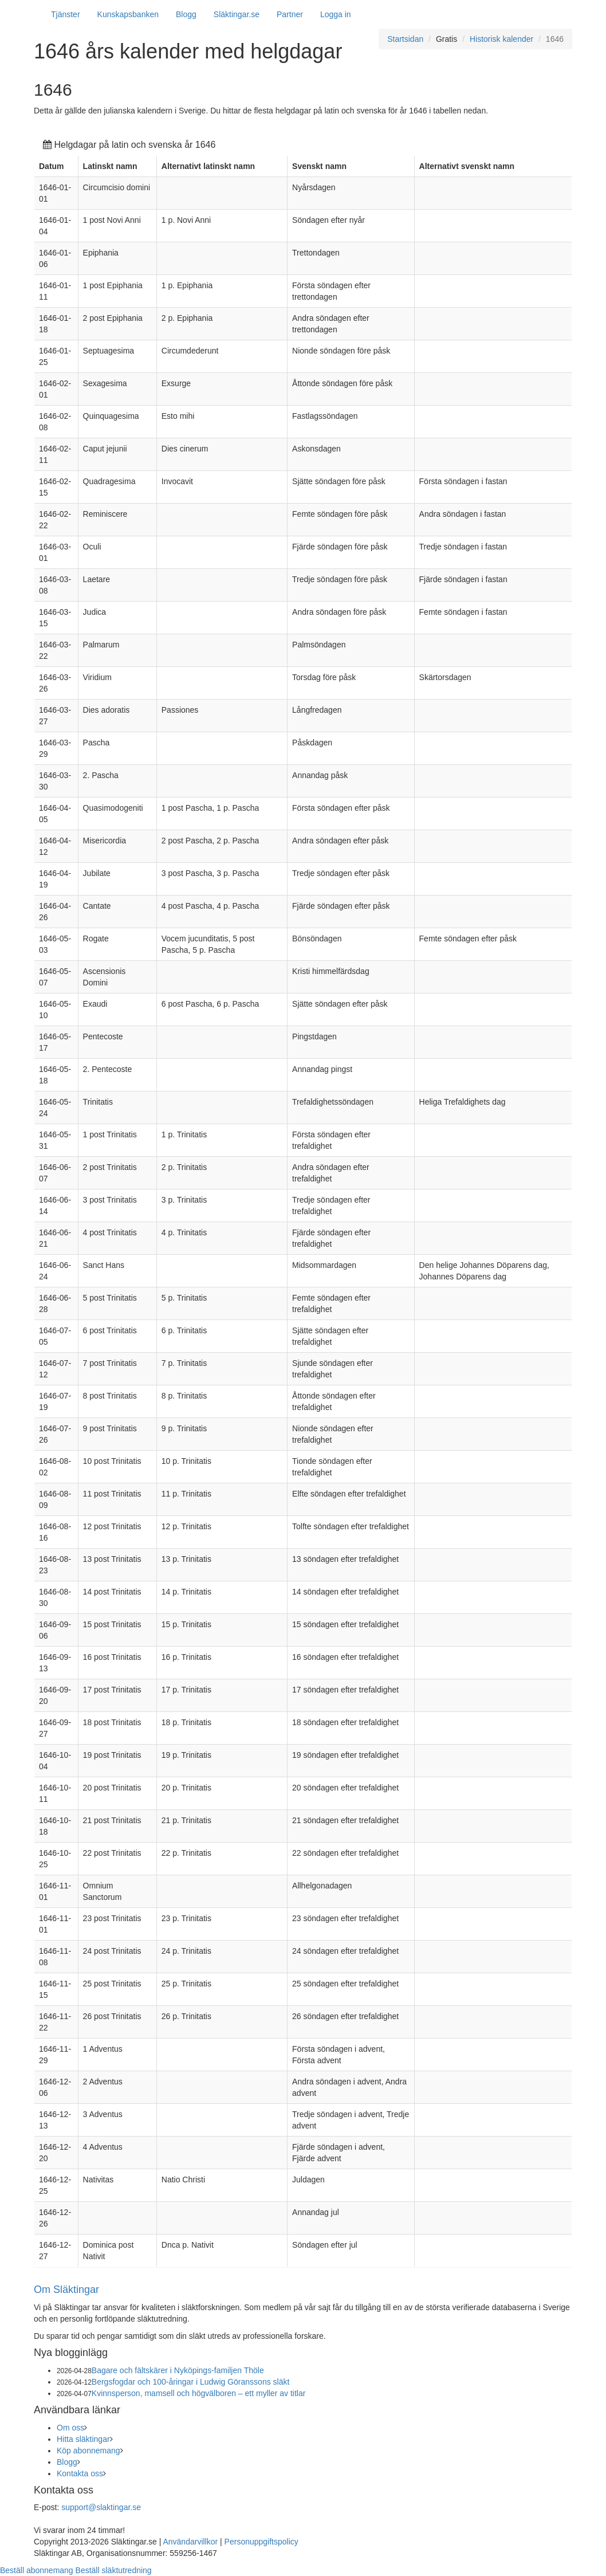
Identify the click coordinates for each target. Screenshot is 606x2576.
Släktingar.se (236, 14)
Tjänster (65, 14)
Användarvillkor (190, 2541)
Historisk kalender (501, 39)
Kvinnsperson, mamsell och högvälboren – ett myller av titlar (199, 2393)
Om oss (70, 2427)
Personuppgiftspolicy (261, 2541)
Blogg (186, 14)
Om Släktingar (66, 2289)
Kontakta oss (80, 2473)
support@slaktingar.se (101, 2507)
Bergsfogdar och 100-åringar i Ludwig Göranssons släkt (191, 2381)
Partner (290, 14)
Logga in (335, 14)
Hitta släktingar (83, 2439)
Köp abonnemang (88, 2450)
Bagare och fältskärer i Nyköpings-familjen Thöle (178, 2370)
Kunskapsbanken (128, 14)
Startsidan (405, 39)
